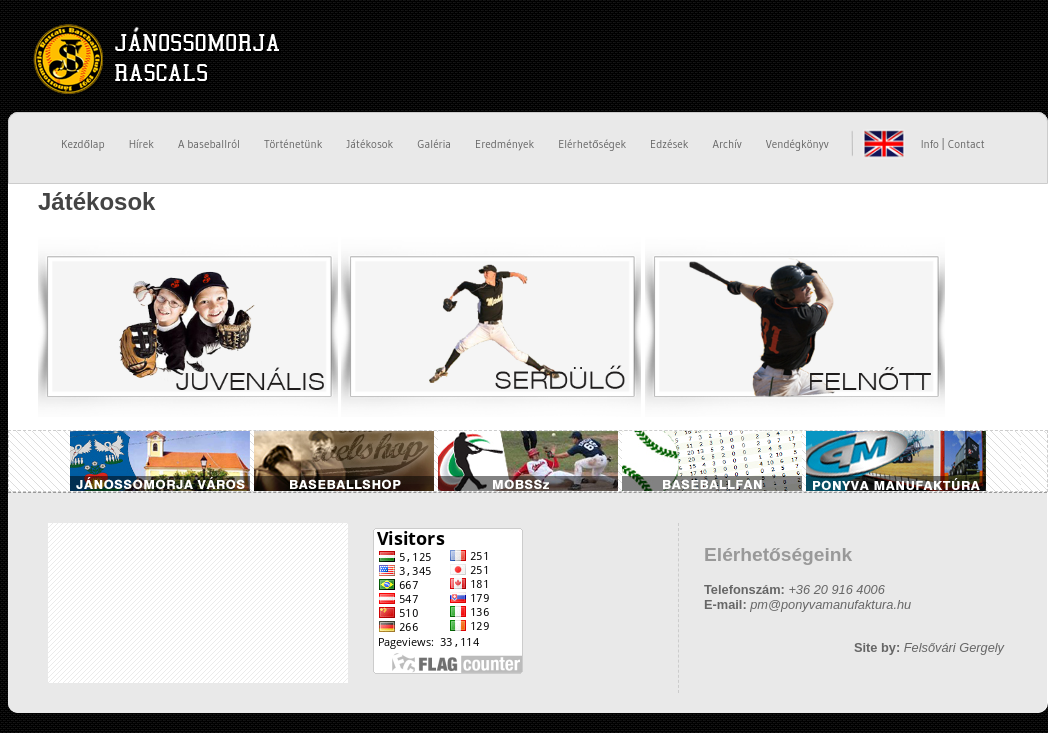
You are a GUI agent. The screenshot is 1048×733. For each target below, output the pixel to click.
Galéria (434, 144)
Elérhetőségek (592, 144)
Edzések (669, 144)
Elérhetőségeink (778, 554)
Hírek (141, 144)
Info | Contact (953, 144)
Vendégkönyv (797, 144)
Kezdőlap (83, 144)
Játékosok (369, 144)
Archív (726, 144)
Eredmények (504, 144)
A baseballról (209, 144)
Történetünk (293, 144)
